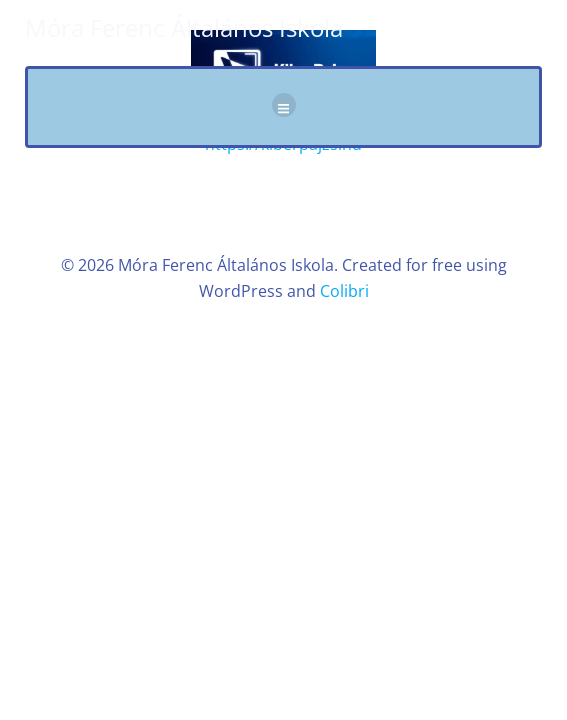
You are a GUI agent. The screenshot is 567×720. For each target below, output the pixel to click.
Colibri (344, 291)
